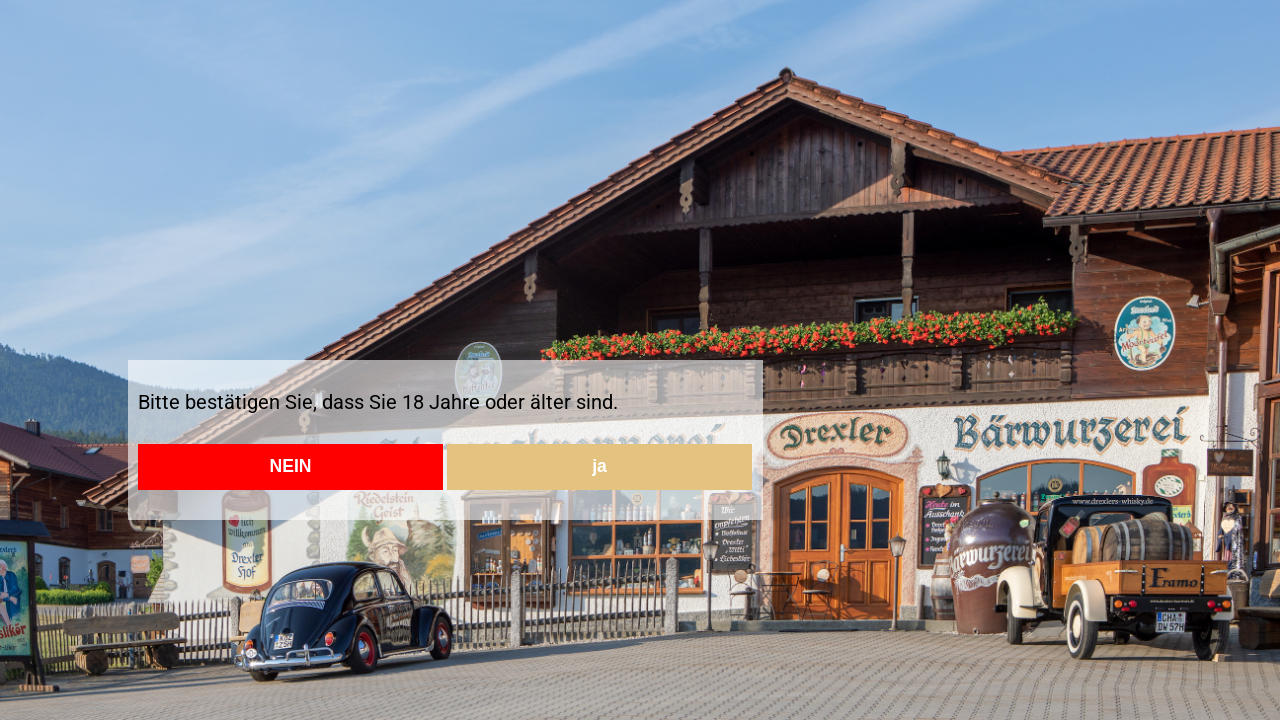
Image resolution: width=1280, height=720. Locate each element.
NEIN (290, 466)
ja (599, 466)
